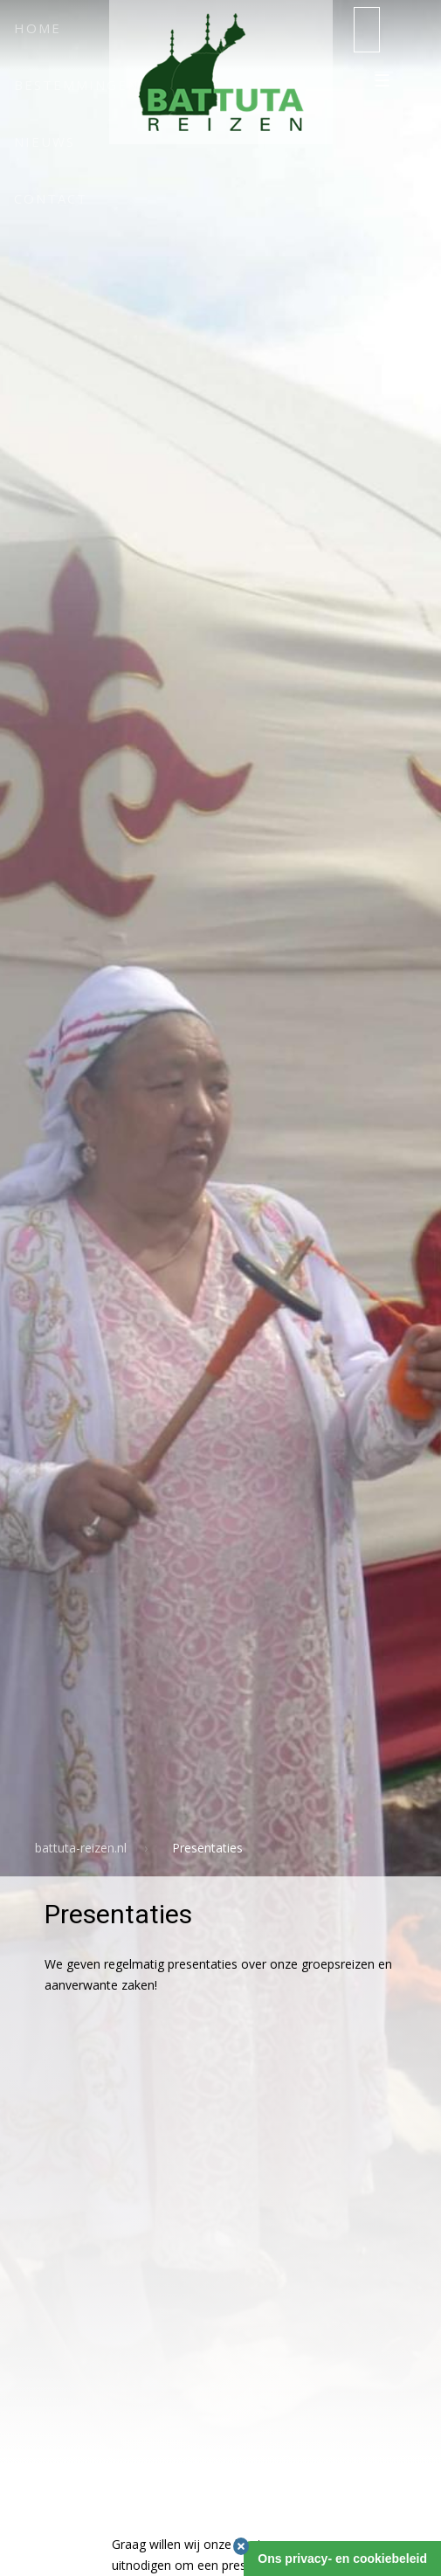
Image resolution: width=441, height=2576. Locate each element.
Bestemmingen (76, 84)
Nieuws (44, 141)
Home (37, 28)
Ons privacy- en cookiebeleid (342, 2559)
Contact (50, 198)
